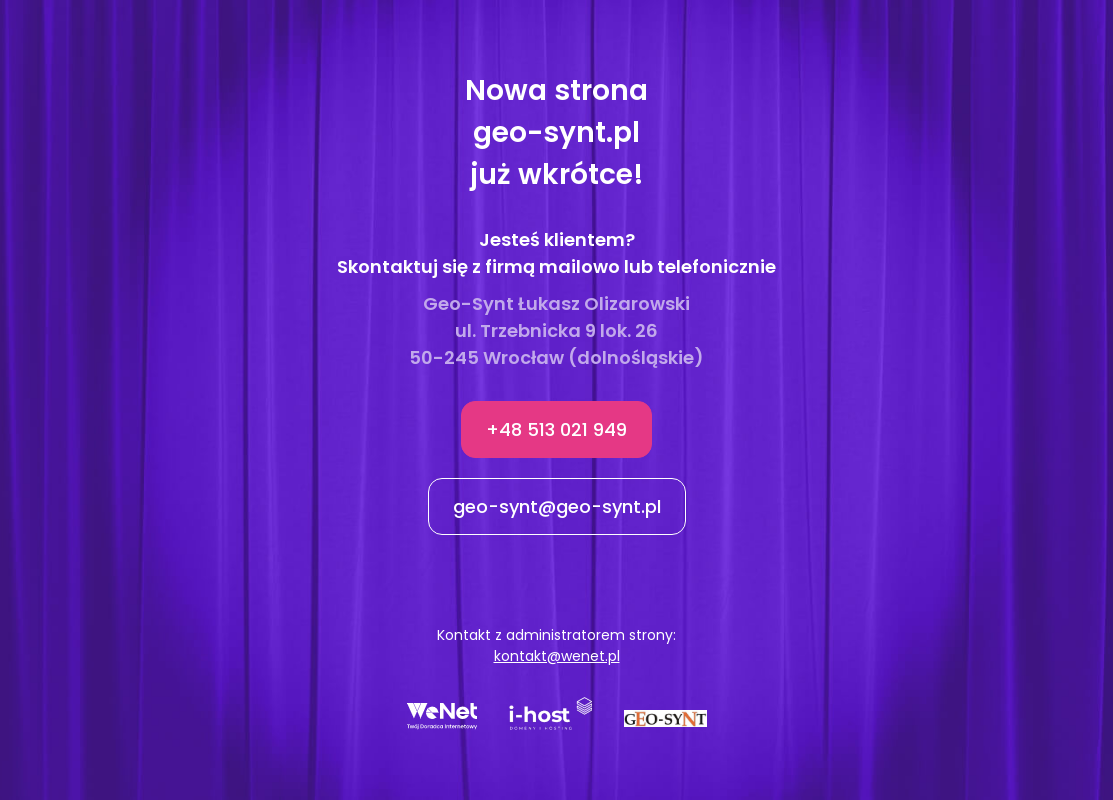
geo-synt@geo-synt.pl (557, 506)
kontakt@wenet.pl (557, 656)
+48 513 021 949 (556, 429)
